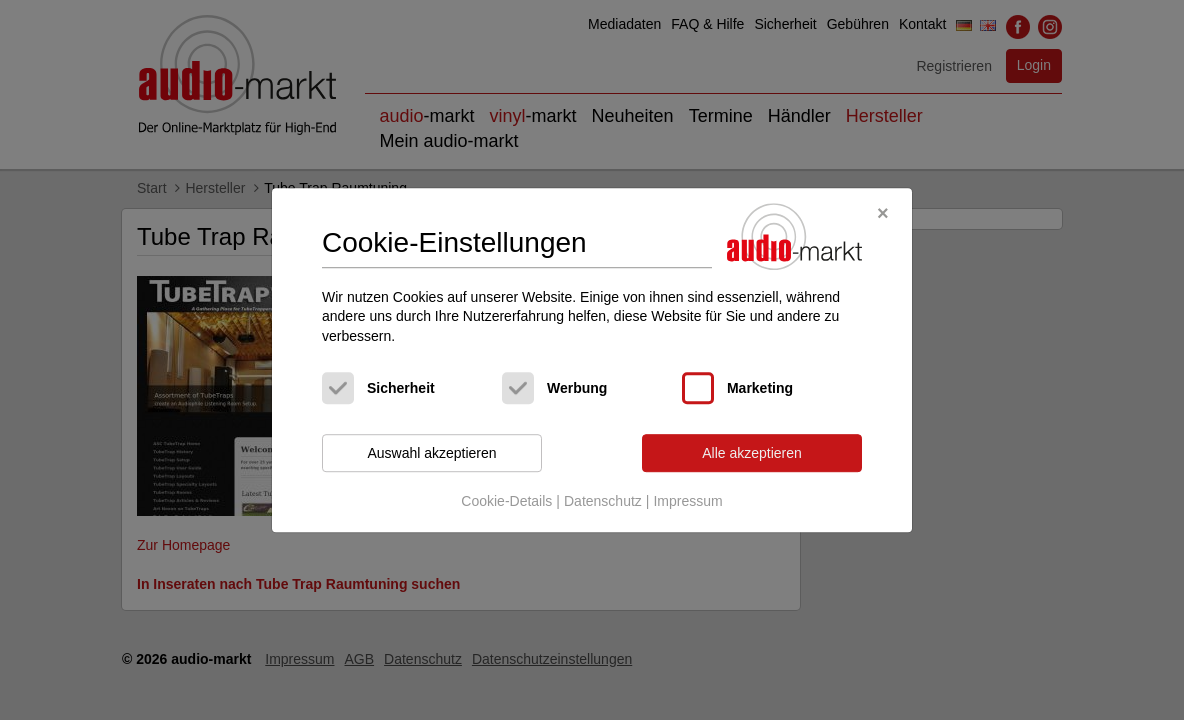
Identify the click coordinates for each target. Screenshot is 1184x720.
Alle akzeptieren (752, 453)
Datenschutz (603, 501)
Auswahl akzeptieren (431, 453)
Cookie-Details (506, 501)
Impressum (687, 501)
